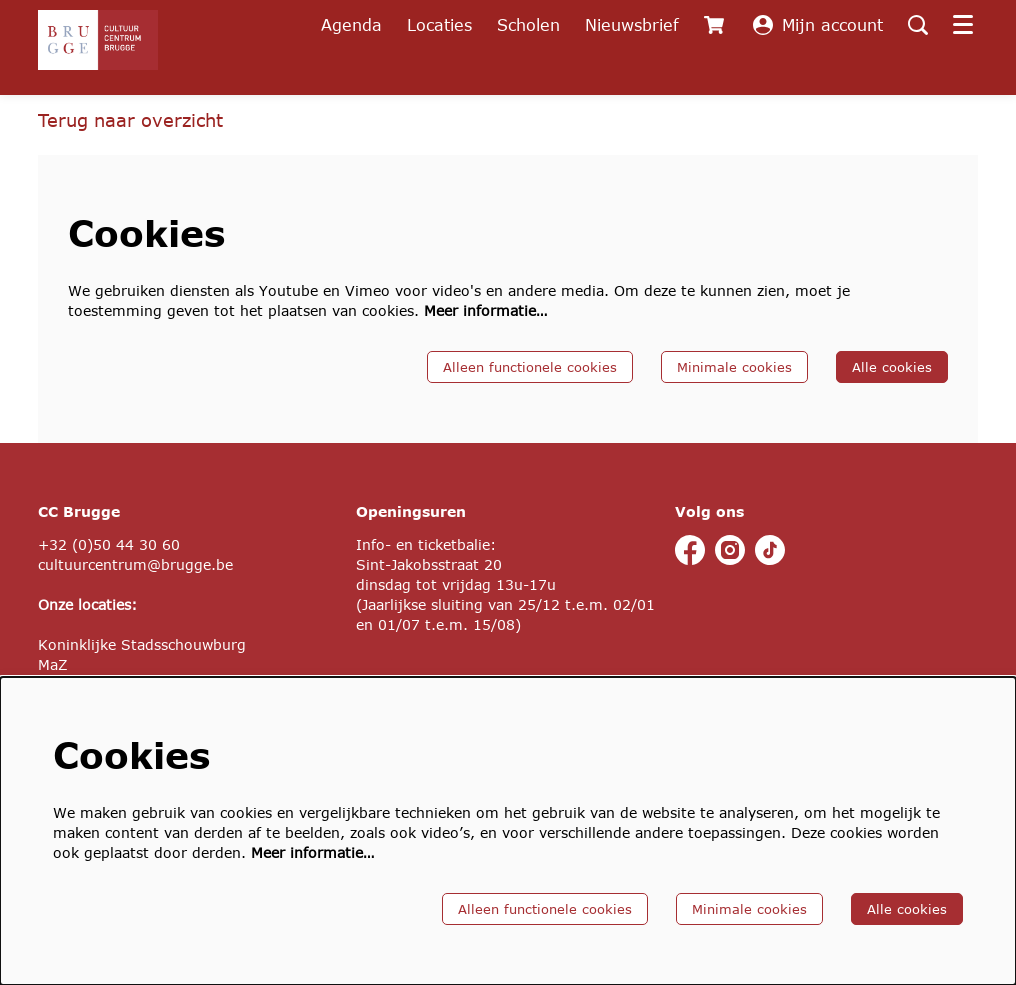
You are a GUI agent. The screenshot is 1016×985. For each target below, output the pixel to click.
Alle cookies (892, 367)
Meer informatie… (485, 310)
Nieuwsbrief (632, 24)
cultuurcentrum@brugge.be (135, 564)
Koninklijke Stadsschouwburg (142, 644)
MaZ (53, 664)
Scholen (528, 24)
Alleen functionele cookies (530, 367)
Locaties (439, 24)
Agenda (351, 24)
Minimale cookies (734, 367)
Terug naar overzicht (130, 120)
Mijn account (818, 25)
